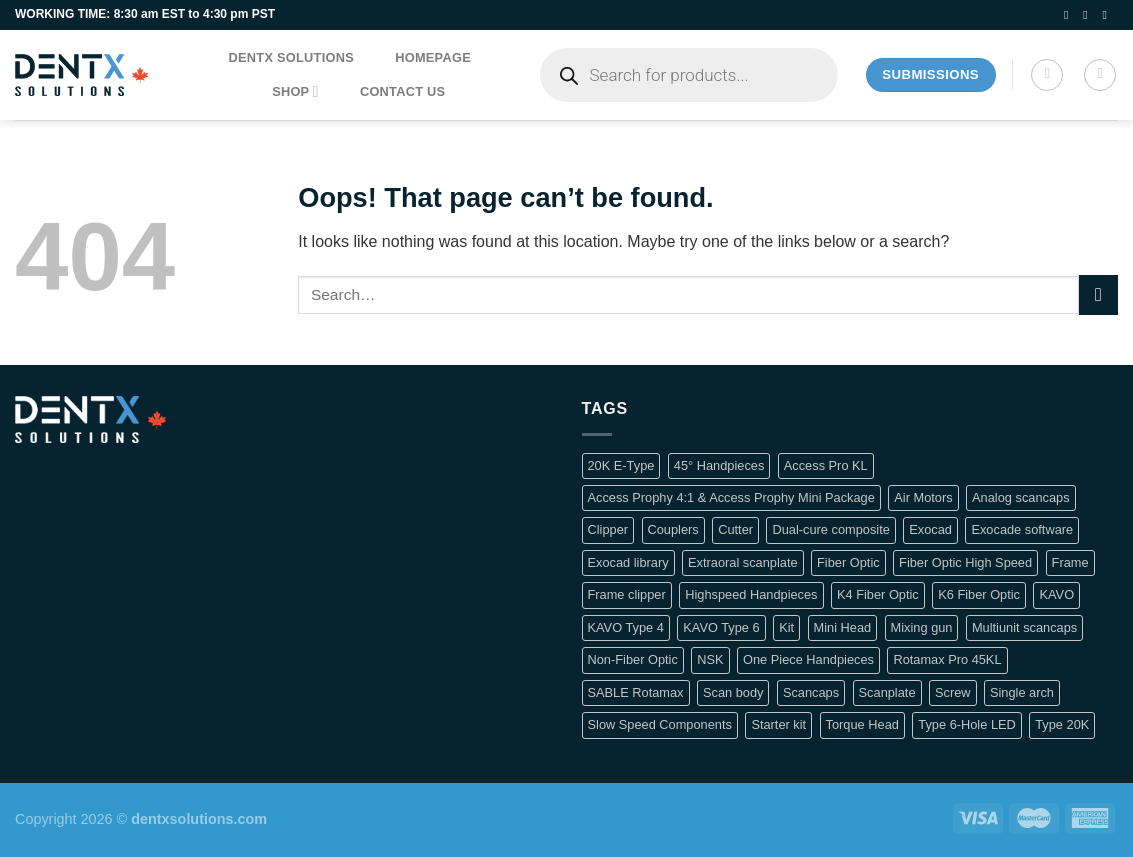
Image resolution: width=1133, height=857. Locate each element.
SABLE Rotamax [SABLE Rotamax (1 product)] (636, 692)
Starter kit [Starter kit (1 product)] (778, 724)
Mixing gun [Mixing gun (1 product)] (922, 627)
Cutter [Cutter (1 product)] (735, 529)
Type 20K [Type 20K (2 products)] (1062, 724)
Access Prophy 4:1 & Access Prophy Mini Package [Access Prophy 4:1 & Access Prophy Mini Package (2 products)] (731, 497)
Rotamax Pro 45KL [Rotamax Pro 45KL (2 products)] (947, 659)
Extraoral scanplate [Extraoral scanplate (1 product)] (743, 562)
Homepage (433, 57)
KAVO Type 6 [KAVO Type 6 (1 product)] (721, 627)
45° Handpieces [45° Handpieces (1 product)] (719, 465)
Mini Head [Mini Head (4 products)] (843, 627)
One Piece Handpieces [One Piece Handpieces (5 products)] (808, 659)
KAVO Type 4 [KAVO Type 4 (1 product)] (626, 627)
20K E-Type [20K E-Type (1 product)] (621, 465)
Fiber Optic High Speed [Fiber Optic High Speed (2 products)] (965, 562)
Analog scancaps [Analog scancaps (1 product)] (1020, 497)
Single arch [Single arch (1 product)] (1022, 692)
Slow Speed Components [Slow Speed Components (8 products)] (660, 724)
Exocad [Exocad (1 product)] (930, 529)
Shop (295, 91)
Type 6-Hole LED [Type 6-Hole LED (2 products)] (966, 724)
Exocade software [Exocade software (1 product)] (1022, 529)
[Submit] (1098, 294)
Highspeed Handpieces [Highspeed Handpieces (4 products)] (751, 594)
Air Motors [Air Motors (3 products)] (923, 497)
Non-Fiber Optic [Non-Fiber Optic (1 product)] (633, 659)
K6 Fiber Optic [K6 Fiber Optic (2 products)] (979, 594)
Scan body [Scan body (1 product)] (733, 692)
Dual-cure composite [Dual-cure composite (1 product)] (830, 529)
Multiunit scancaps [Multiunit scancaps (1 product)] (1024, 627)
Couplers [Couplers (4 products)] (673, 529)
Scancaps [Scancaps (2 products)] (811, 692)
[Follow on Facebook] (1070, 15)
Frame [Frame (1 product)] (1070, 562)
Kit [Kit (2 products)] (786, 627)
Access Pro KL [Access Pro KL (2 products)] (826, 465)
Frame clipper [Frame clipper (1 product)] (627, 594)
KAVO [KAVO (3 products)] (1056, 594)
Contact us (403, 91)
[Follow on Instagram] (1089, 15)
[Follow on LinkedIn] (1108, 15)
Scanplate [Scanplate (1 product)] (887, 692)
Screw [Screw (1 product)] (953, 692)
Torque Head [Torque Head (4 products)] (862, 724)
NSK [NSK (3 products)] (710, 659)
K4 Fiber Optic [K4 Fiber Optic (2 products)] (878, 594)
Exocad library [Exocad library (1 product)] (628, 562)
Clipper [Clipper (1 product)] (608, 529)
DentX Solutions (291, 57)
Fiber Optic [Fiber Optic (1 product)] (848, 562)
